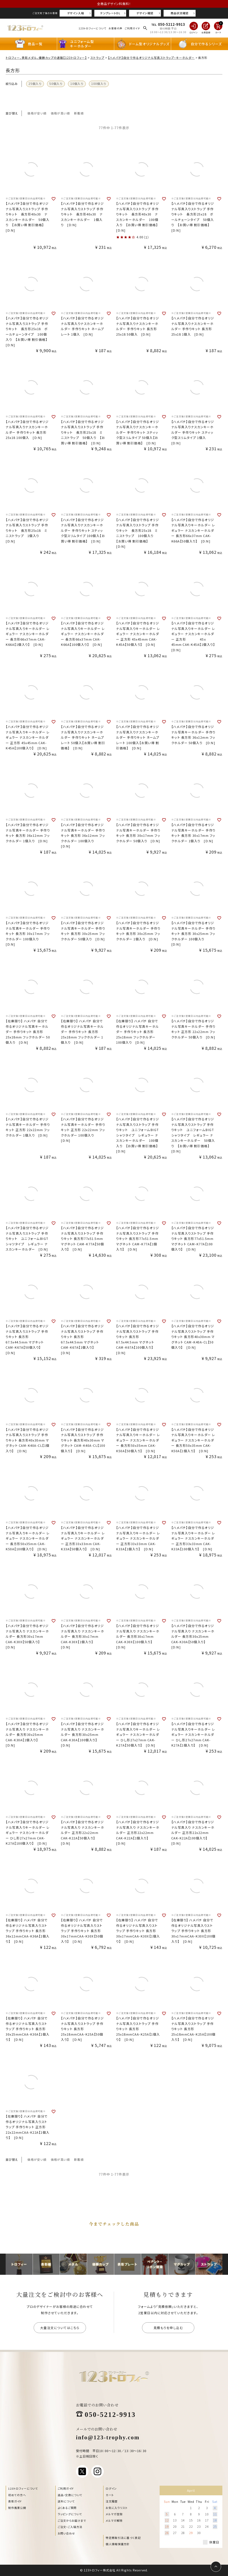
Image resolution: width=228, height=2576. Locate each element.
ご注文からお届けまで (72, 2521)
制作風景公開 (17, 2508)
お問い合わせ (66, 2533)
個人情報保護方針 (117, 2544)
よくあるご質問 (67, 2508)
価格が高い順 (60, 113)
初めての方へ (17, 2495)
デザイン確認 (144, 13)
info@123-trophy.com (108, 2437)
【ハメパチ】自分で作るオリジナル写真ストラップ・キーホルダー (151, 58)
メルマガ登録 (114, 2514)
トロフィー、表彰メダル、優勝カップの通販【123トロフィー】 (46, 58)
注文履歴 (112, 2501)
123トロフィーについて (92, 28)
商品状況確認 (180, 13)
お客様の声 (115, 28)
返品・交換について (70, 2495)
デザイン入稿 (75, 13)
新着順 (79, 113)
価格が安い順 (36, 113)
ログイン (111, 2488)
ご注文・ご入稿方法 (70, 2527)
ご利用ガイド (132, 28)
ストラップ (97, 58)
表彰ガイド (15, 2501)
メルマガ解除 (114, 2521)
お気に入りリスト (117, 2508)
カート (110, 2495)
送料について (66, 2501)
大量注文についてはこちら (59, 2328)
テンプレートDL (110, 13)
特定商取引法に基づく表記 (123, 2538)
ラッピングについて (70, 2514)
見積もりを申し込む (168, 2328)
